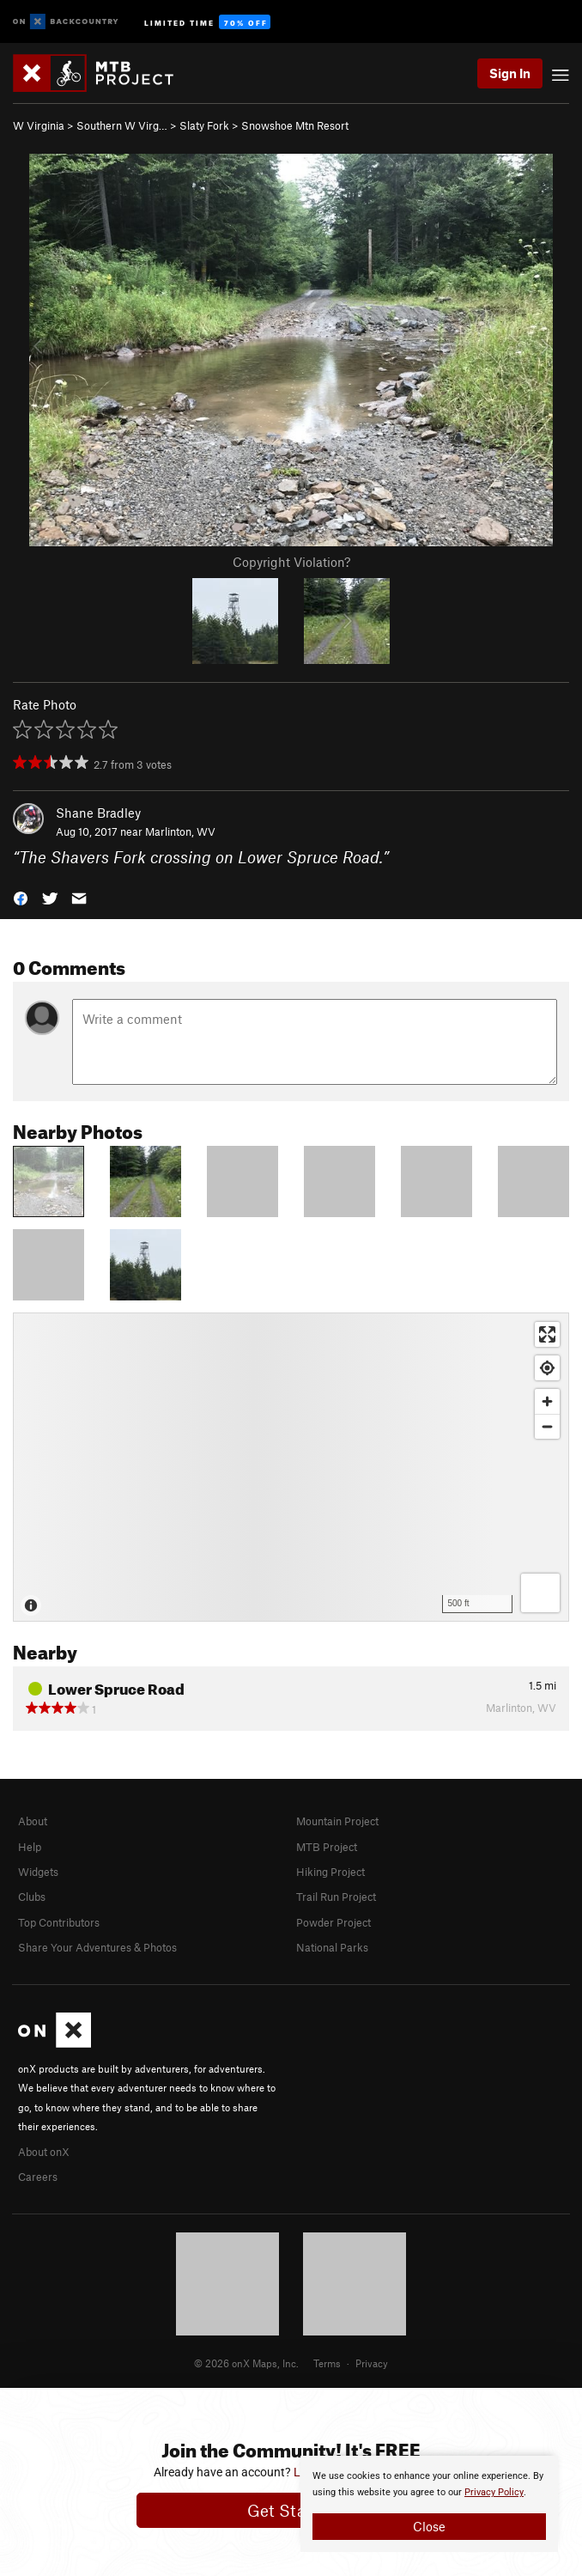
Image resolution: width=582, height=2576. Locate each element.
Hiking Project (330, 1872)
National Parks (332, 1947)
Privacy (371, 2363)
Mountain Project (337, 1821)
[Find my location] (547, 1367)
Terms (327, 2363)
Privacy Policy (494, 2492)
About (32, 1821)
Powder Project (333, 1922)
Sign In (509, 73)
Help (29, 1847)
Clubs (31, 1896)
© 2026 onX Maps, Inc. (246, 2363)
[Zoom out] (547, 1426)
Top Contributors (59, 1922)
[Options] (540, 1593)
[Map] (291, 1467)
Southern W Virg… (121, 125)
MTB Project (326, 1847)
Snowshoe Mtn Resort (295, 125)
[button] (20, 897)
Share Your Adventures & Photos (97, 1947)
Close (429, 2526)
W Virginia (38, 125)
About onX (44, 2152)
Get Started (291, 2510)
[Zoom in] (547, 1401)
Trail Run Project (336, 1896)
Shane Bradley (98, 812)
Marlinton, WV (180, 831)
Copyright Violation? (291, 561)
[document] (429, 2504)
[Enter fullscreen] (547, 1334)
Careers (38, 2176)
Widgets (38, 1872)
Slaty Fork (204, 125)
